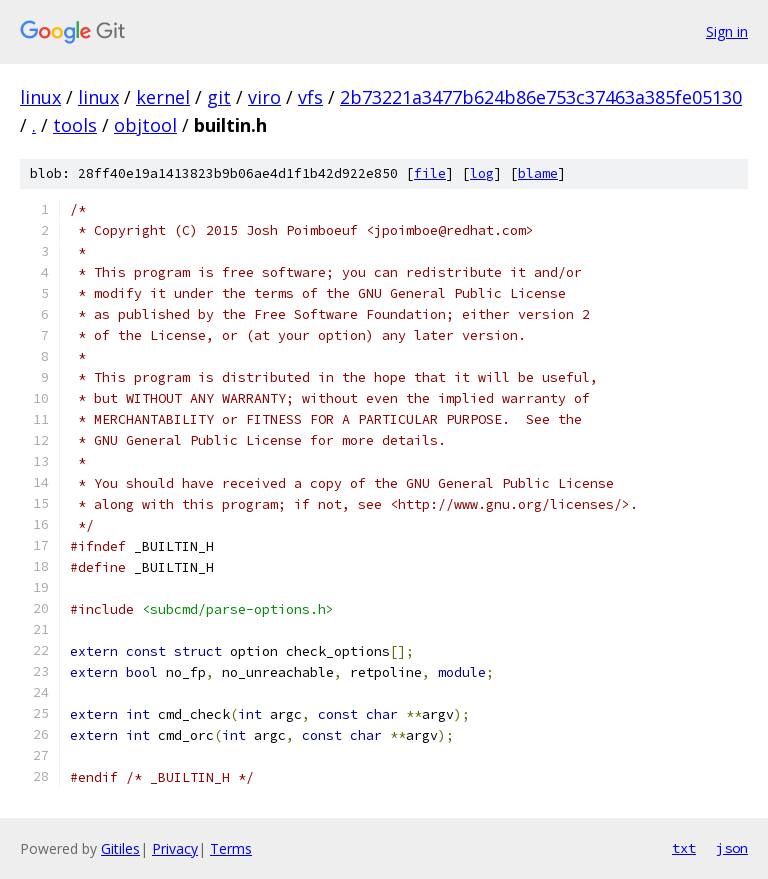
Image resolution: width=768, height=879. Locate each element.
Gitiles (120, 848)
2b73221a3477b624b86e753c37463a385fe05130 (541, 97)
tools (75, 125)
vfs (310, 97)
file (430, 173)
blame (538, 173)
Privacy (175, 848)
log (482, 173)
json (732, 848)
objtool (145, 125)
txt (684, 848)
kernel (163, 97)
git (219, 97)
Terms (231, 848)
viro (264, 97)
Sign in (727, 31)
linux (40, 97)
